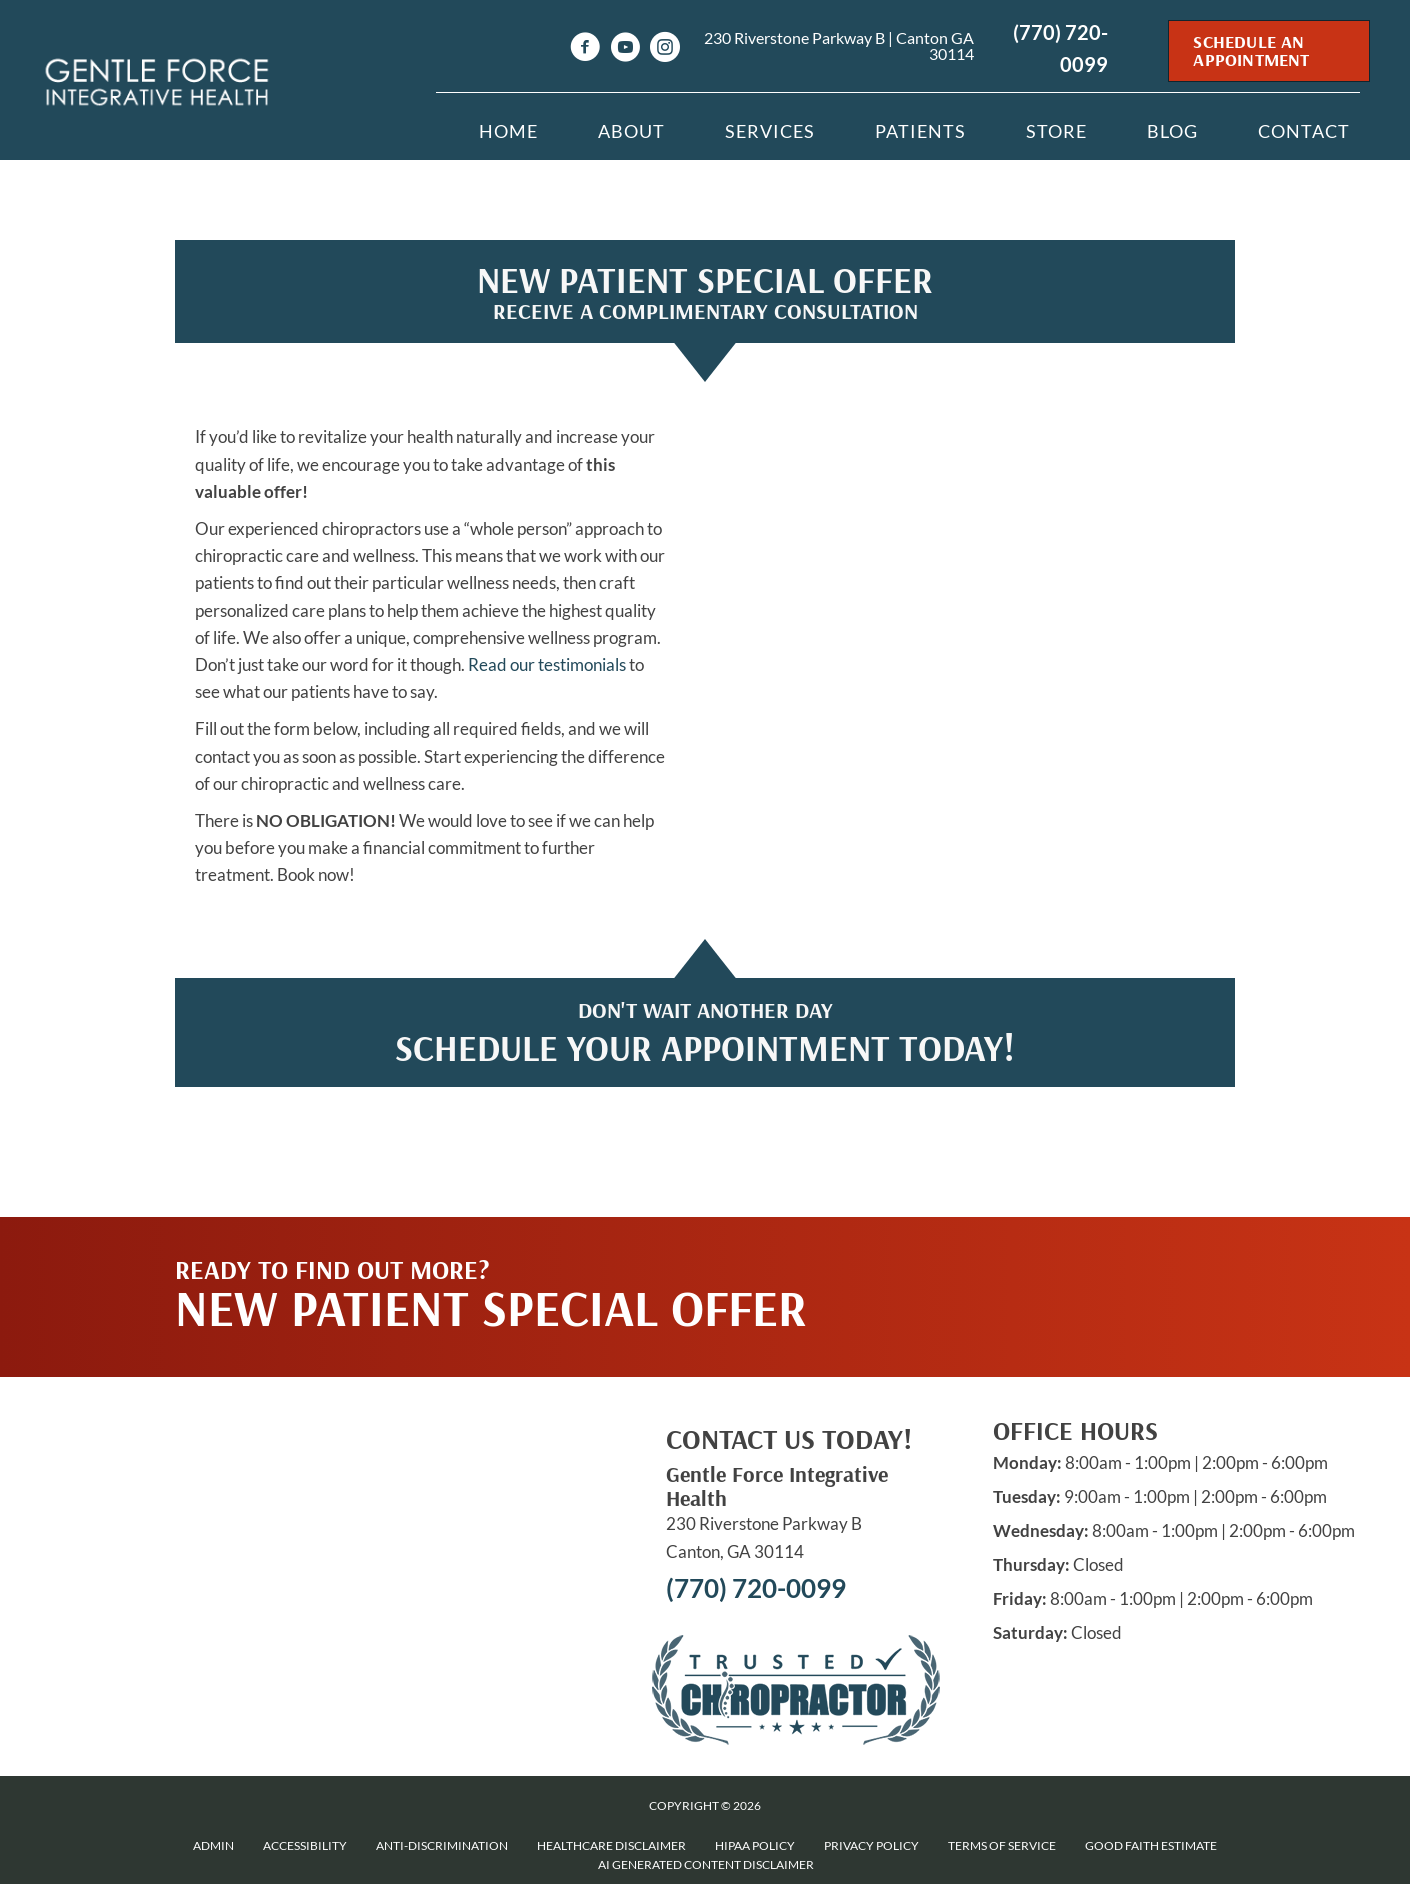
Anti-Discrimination (442, 1845)
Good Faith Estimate (1151, 1845)
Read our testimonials (547, 664)
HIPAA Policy (755, 1845)
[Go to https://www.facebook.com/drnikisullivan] (585, 49)
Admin (213, 1845)
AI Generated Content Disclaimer (706, 1864)
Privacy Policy (871, 1845)
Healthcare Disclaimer (611, 1845)
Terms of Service (1002, 1845)
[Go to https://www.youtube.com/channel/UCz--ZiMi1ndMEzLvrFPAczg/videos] (625, 49)
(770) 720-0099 (756, 1588)
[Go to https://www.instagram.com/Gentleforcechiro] (665, 49)
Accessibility (305, 1845)
